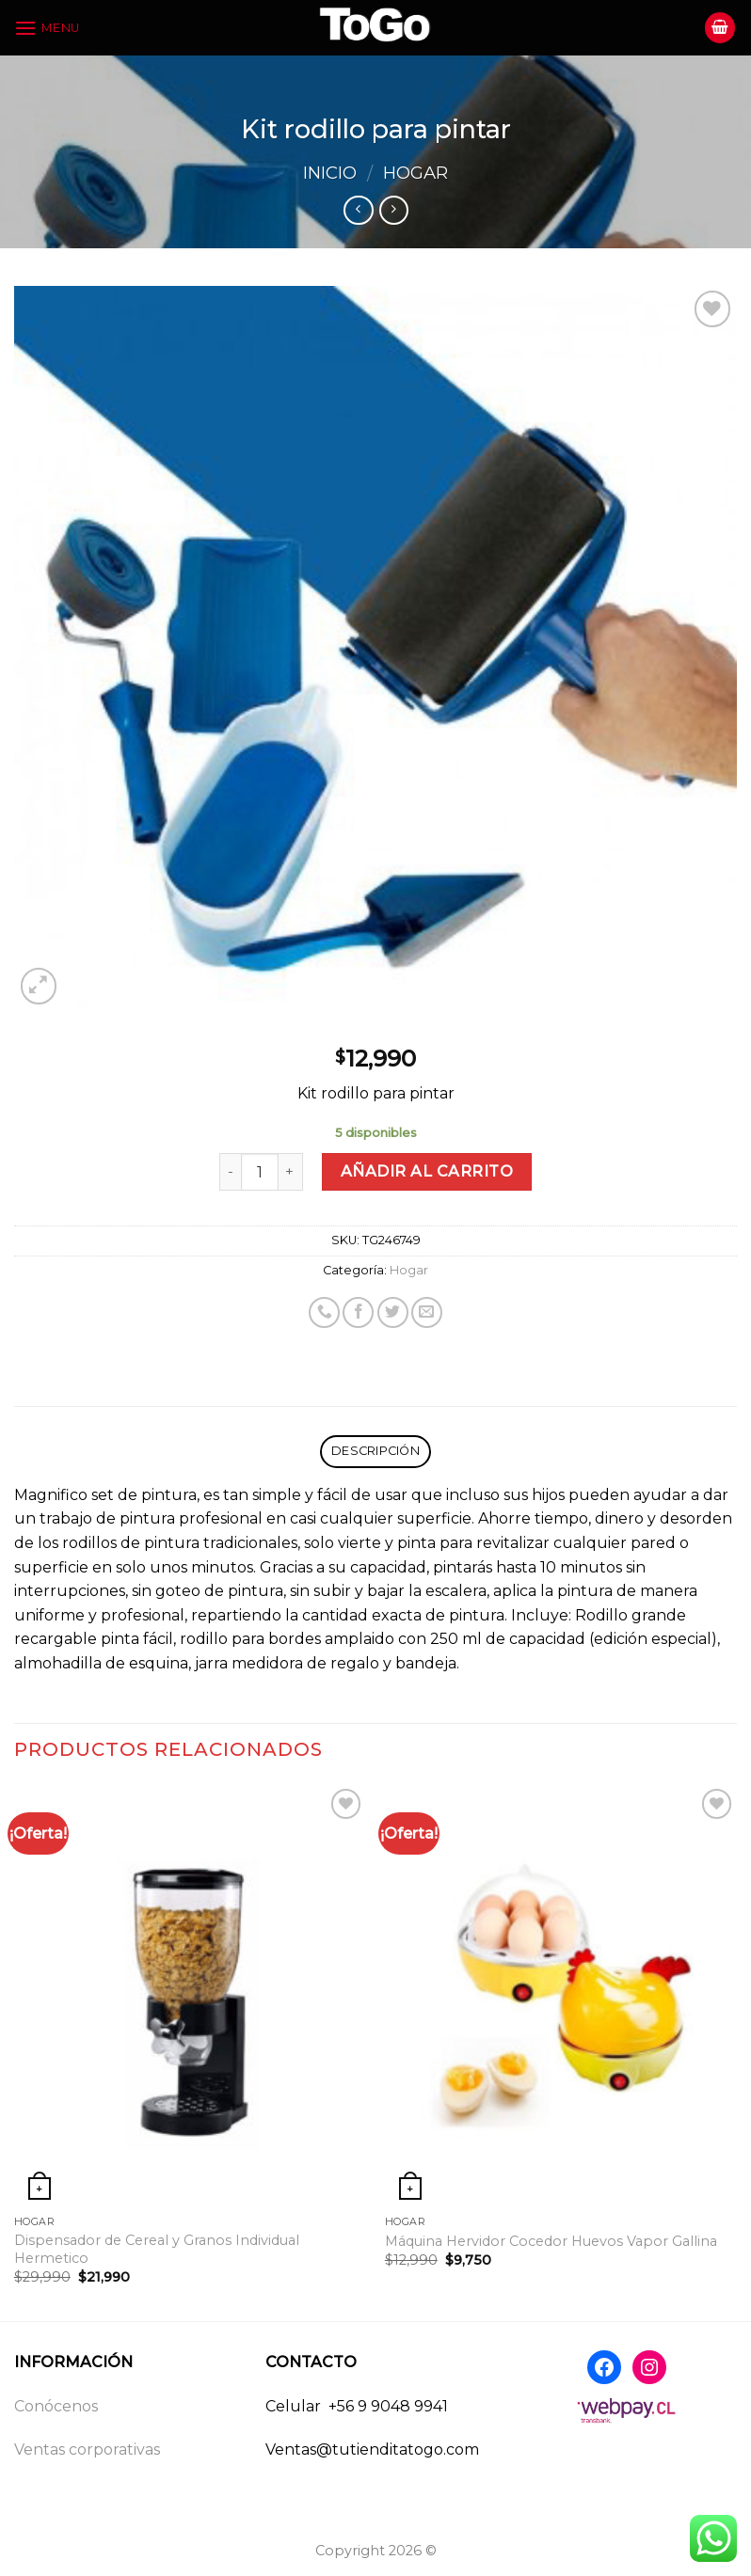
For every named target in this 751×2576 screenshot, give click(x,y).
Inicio (330, 172)
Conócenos (56, 2406)
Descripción (375, 1451)
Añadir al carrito (427, 1171)
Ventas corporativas (87, 2449)
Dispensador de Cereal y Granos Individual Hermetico (156, 2249)
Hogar (415, 172)
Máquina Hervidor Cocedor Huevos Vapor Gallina (551, 2241)
